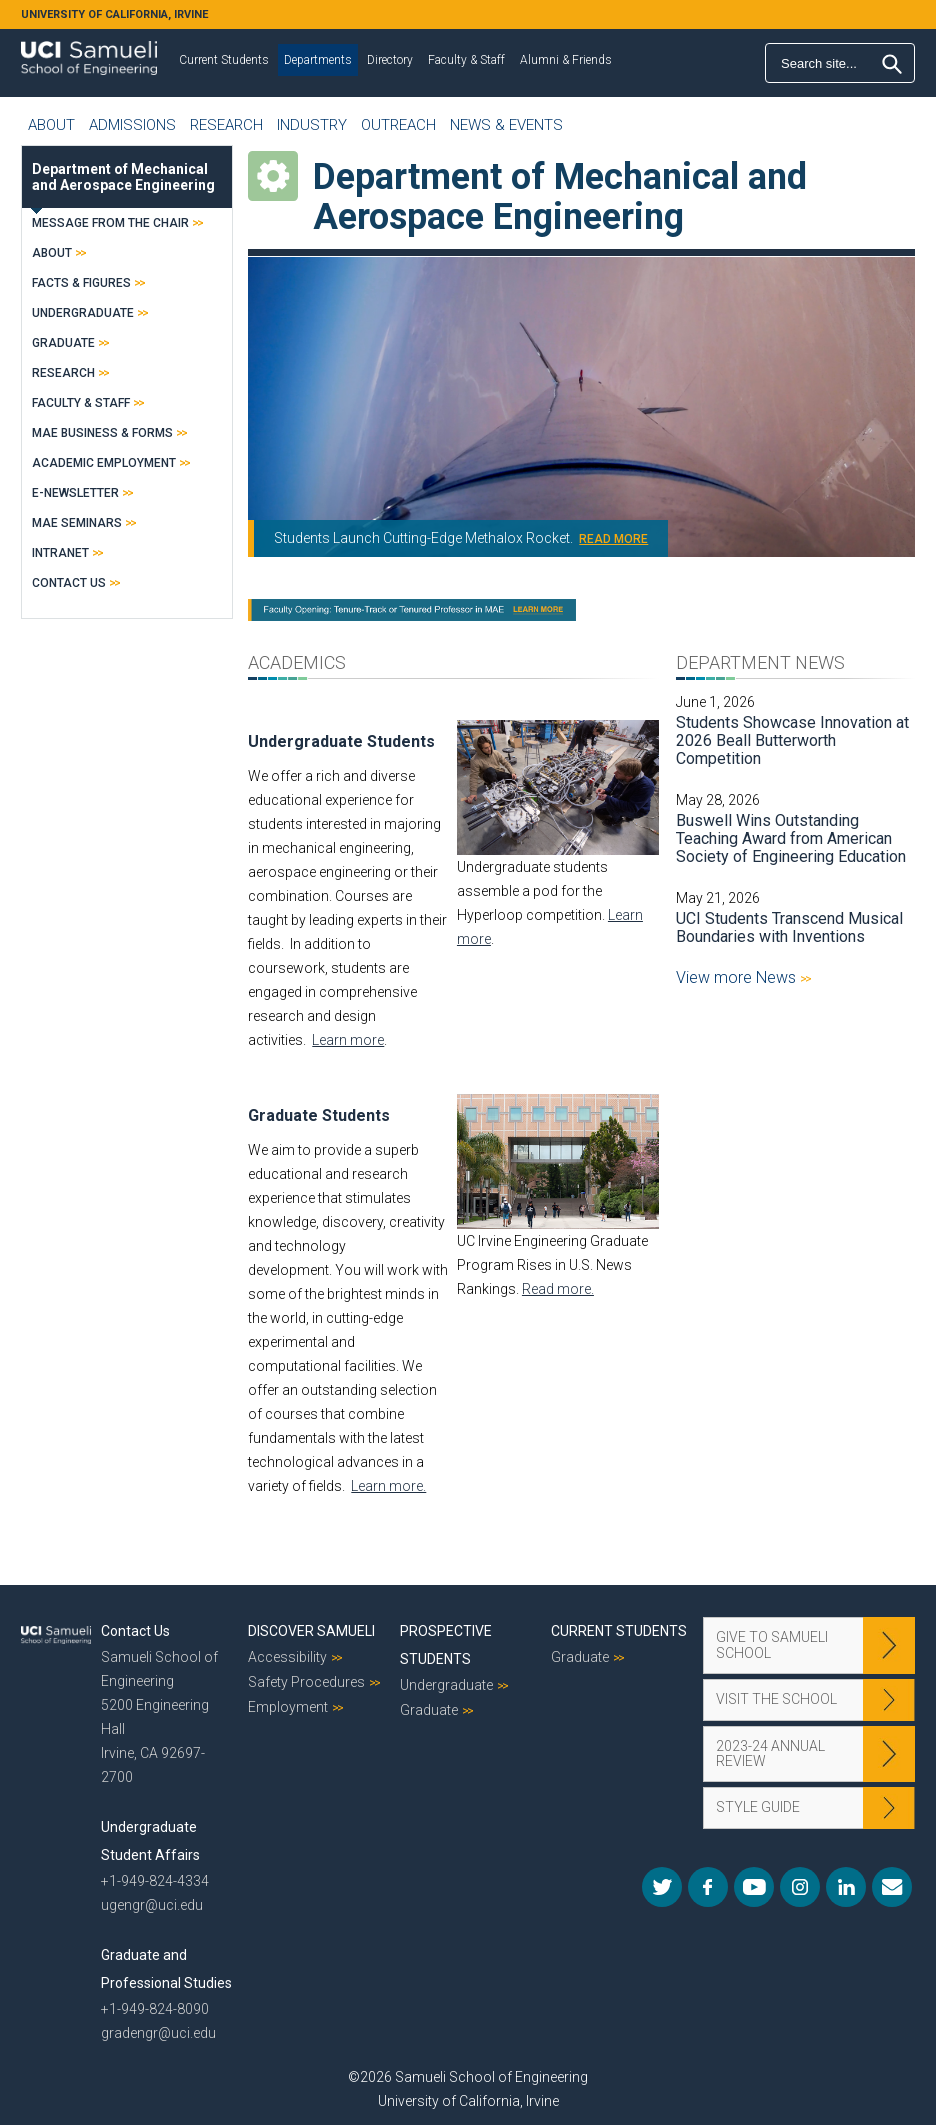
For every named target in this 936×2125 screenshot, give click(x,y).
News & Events (506, 125)
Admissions (132, 125)
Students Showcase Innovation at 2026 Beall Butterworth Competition (792, 740)
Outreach (398, 125)
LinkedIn (846, 1887)
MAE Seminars (77, 523)
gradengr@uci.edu (158, 2033)
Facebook (708, 1887)
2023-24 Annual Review (770, 1753)
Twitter (662, 1887)
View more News (738, 977)
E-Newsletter (75, 493)
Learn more (348, 1040)
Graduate (63, 343)
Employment (288, 1707)
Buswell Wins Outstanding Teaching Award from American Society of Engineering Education (791, 838)
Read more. (558, 1289)
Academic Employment (104, 463)
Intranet (60, 553)
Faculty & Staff (466, 60)
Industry (312, 125)
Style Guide (758, 1807)
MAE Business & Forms (102, 433)
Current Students (224, 60)
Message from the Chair (110, 223)
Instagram (800, 1887)
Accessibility (287, 1657)
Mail (892, 1887)
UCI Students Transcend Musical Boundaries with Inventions (789, 927)
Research (226, 125)
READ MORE (613, 539)
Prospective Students (446, 1645)
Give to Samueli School (772, 1644)
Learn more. (388, 1486)
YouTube (754, 1887)
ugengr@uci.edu (152, 1905)
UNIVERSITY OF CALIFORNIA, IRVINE (114, 14)
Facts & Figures (81, 283)
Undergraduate (83, 313)
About (51, 125)
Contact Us (69, 583)
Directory (390, 60)
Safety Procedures (306, 1682)
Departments (318, 60)
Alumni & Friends (566, 60)
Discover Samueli (311, 1631)
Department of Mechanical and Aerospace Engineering (123, 177)
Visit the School (776, 1699)
